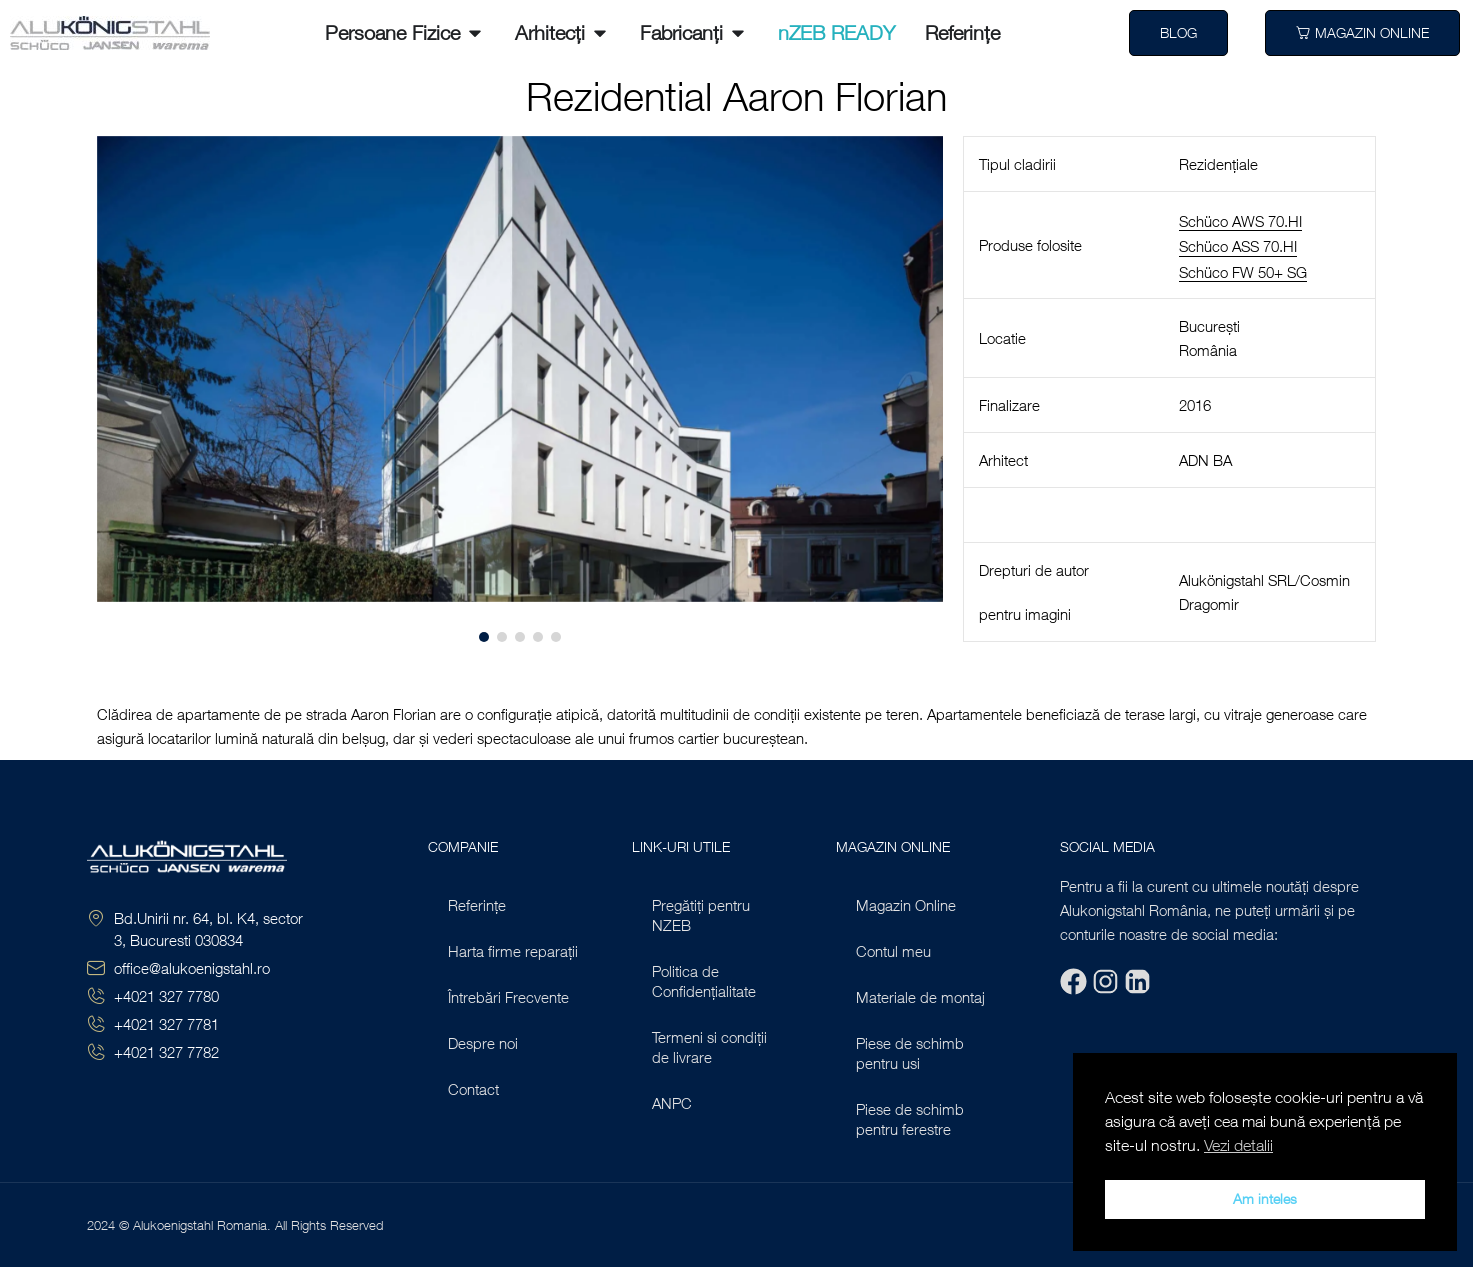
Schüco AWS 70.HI (1240, 221)
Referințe (477, 905)
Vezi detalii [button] (1238, 1145)
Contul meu (893, 951)
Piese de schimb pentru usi (910, 1053)
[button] (124, 388)
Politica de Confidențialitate (704, 981)
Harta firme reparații (513, 951)
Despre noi (483, 1043)
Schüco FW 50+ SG (1243, 272)
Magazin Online (906, 905)
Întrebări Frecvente (508, 997)
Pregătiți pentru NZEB (701, 915)
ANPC (672, 1103)
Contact (473, 1089)
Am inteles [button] (1265, 1198)
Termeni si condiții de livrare (709, 1047)
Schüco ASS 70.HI (1238, 246)
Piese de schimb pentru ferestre (910, 1119)
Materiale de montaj (920, 997)
